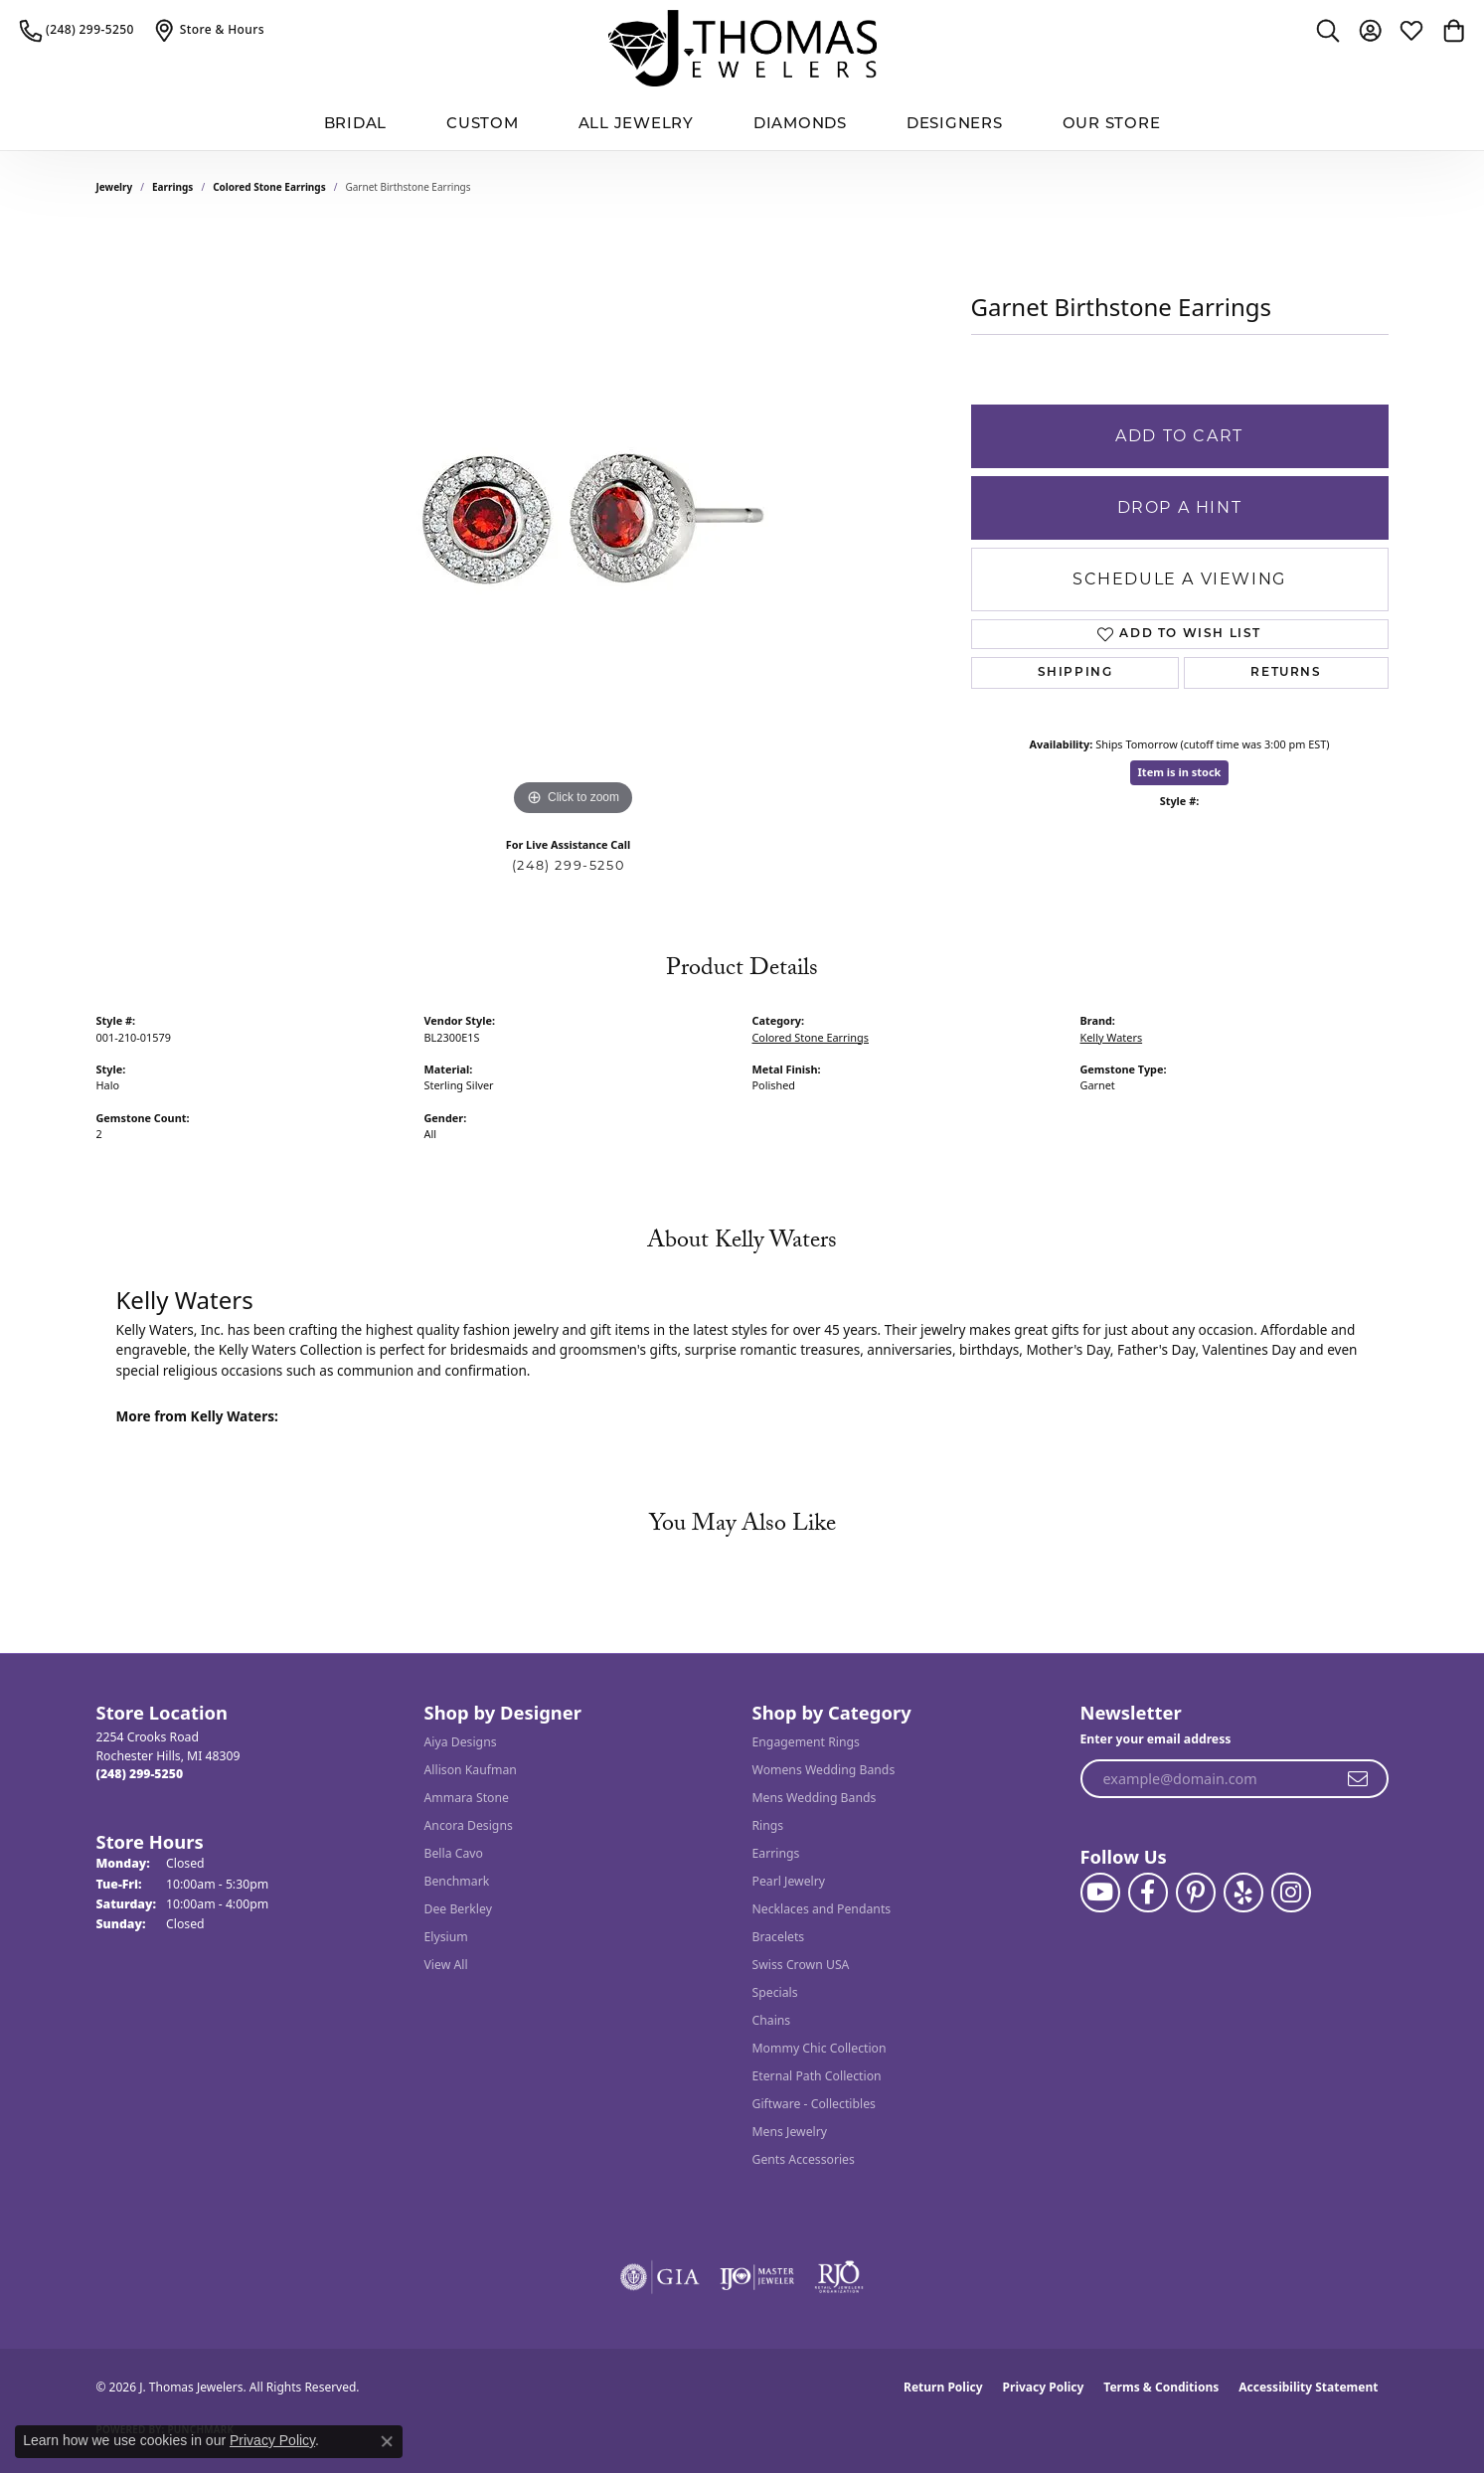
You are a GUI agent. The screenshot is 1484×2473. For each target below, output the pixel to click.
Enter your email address (1156, 1739)
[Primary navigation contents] (742, 123)
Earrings (172, 187)
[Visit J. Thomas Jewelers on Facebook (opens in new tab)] (1148, 1892)
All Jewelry (636, 122)
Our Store (1112, 122)
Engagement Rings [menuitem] (806, 1741)
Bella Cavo (453, 1853)
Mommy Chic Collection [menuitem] (819, 2048)
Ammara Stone (466, 1797)
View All (446, 1964)
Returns (1285, 673)
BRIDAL (356, 122)
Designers (955, 122)
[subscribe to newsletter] (1359, 1779)
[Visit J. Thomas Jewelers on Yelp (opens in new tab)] (1243, 1892)
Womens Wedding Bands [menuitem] (824, 1769)
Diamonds (800, 122)
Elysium (446, 1936)
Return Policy (943, 2387)
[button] (1328, 30)
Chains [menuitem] (771, 2020)
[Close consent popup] (387, 2441)
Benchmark (457, 1881)
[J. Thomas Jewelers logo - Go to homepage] (742, 48)
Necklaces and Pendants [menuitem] (822, 1908)
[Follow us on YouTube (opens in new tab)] (1100, 1892)
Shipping (1075, 673)
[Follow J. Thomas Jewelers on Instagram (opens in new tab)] (1291, 1892)
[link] (77, 30)
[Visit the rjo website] (839, 2277)
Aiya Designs (460, 1741)
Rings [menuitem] (768, 1825)
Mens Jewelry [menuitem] (790, 2131)
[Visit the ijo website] (757, 2277)
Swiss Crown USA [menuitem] (801, 1964)
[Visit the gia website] (660, 2277)
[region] (573, 523)
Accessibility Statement (1308, 2387)
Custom (482, 122)
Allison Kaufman (470, 1769)
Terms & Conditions (1161, 2387)
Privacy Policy (1043, 2387)
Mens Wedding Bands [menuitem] (814, 1797)
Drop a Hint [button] (1179, 507)
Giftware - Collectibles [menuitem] (814, 2103)
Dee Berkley (458, 1908)
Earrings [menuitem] (776, 1853)
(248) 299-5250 (568, 865)
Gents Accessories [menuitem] (803, 2159)
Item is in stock (1180, 771)
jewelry (114, 187)
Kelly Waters (1111, 1037)
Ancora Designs (468, 1825)
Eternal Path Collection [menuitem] (817, 2075)
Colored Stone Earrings (269, 187)
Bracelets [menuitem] (778, 1936)
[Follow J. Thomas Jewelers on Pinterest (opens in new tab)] (1196, 1892)
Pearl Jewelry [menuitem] (789, 1881)
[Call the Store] (140, 1773)
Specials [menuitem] (775, 1992)
